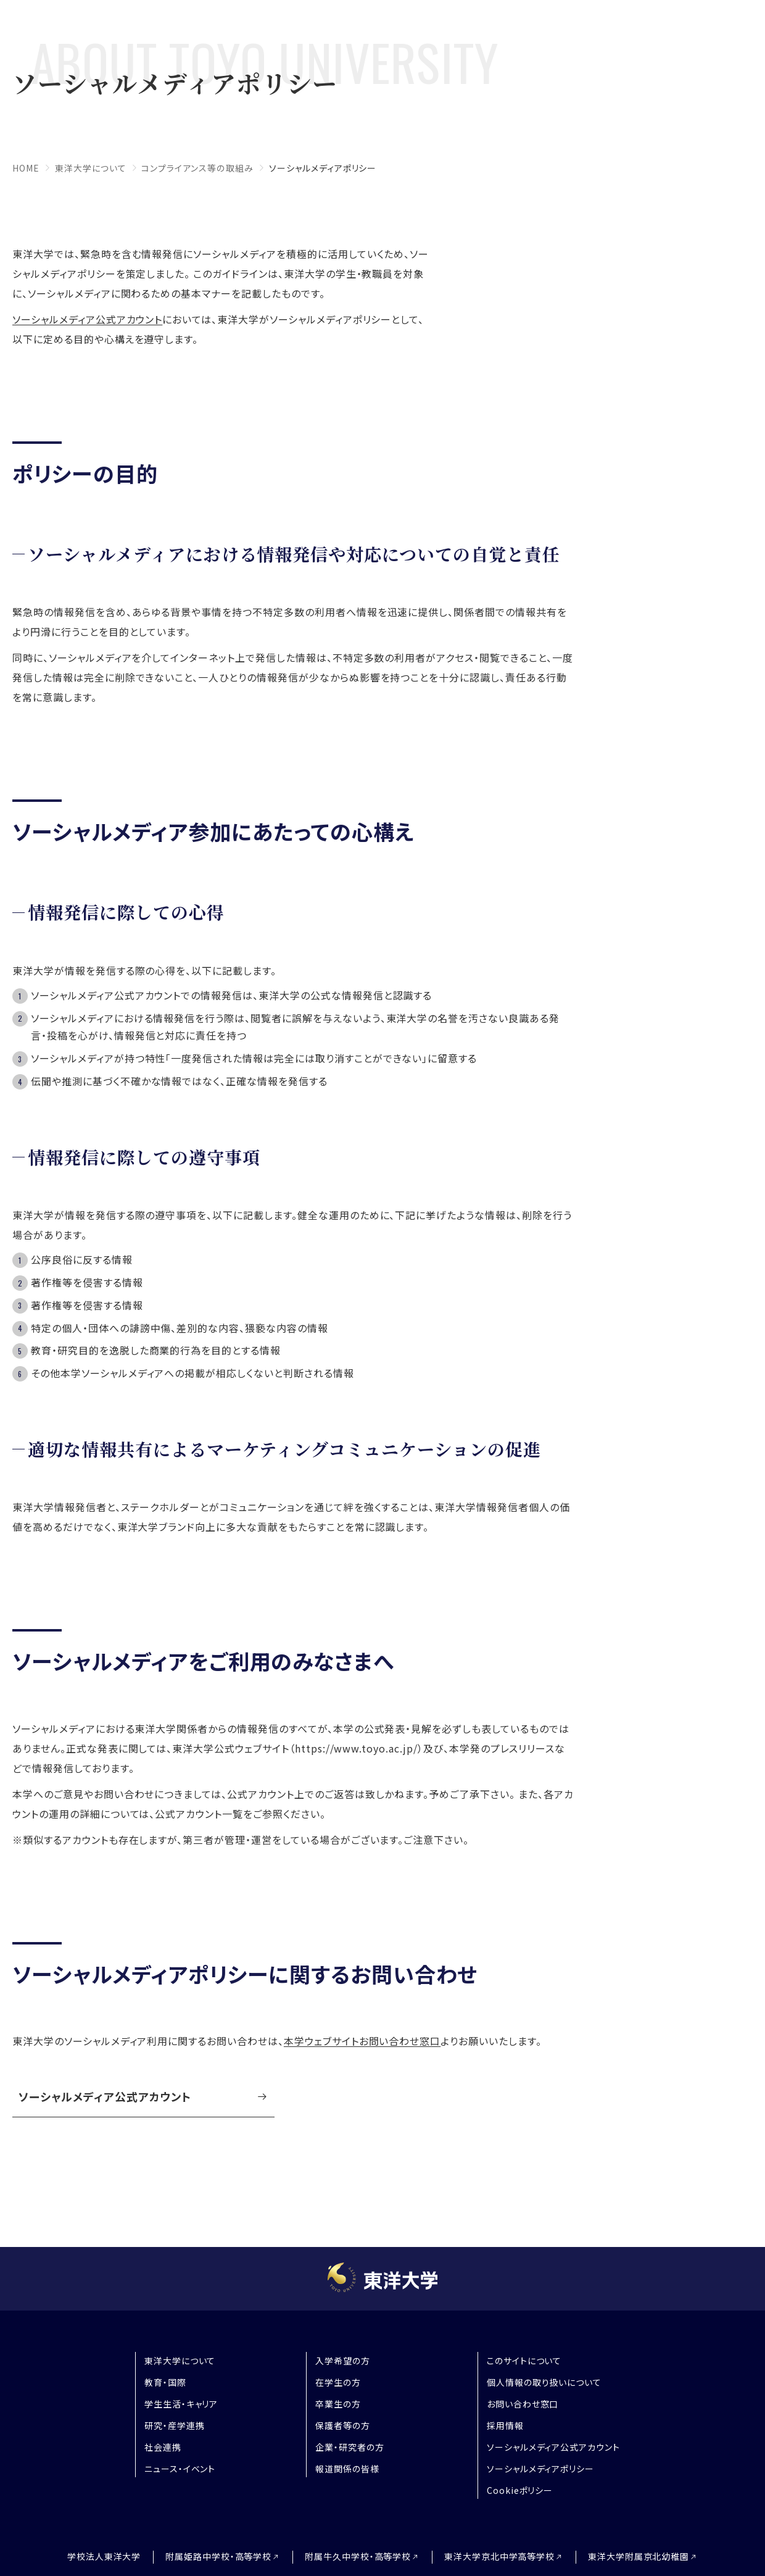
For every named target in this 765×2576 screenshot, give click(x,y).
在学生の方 (338, 2382)
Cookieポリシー (520, 2490)
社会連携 (162, 2447)
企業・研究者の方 (349, 2447)
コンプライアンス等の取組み (196, 168)
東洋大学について (90, 168)
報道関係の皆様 (347, 2468)
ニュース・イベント (180, 2468)
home (25, 168)
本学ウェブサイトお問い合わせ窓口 (362, 2040)
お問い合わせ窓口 (523, 2404)
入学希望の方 (342, 2360)
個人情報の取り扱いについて (544, 2382)
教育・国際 (165, 2382)
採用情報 (505, 2425)
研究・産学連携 (174, 2425)
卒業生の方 (338, 2404)
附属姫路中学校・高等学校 (216, 2556)
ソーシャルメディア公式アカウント (87, 318)
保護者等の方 (342, 2425)
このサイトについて (524, 2360)
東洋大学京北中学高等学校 (501, 2556)
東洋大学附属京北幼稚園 (643, 2556)
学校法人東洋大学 (100, 2556)
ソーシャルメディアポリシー (540, 2468)
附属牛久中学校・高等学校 (358, 2556)
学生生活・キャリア (181, 2404)
